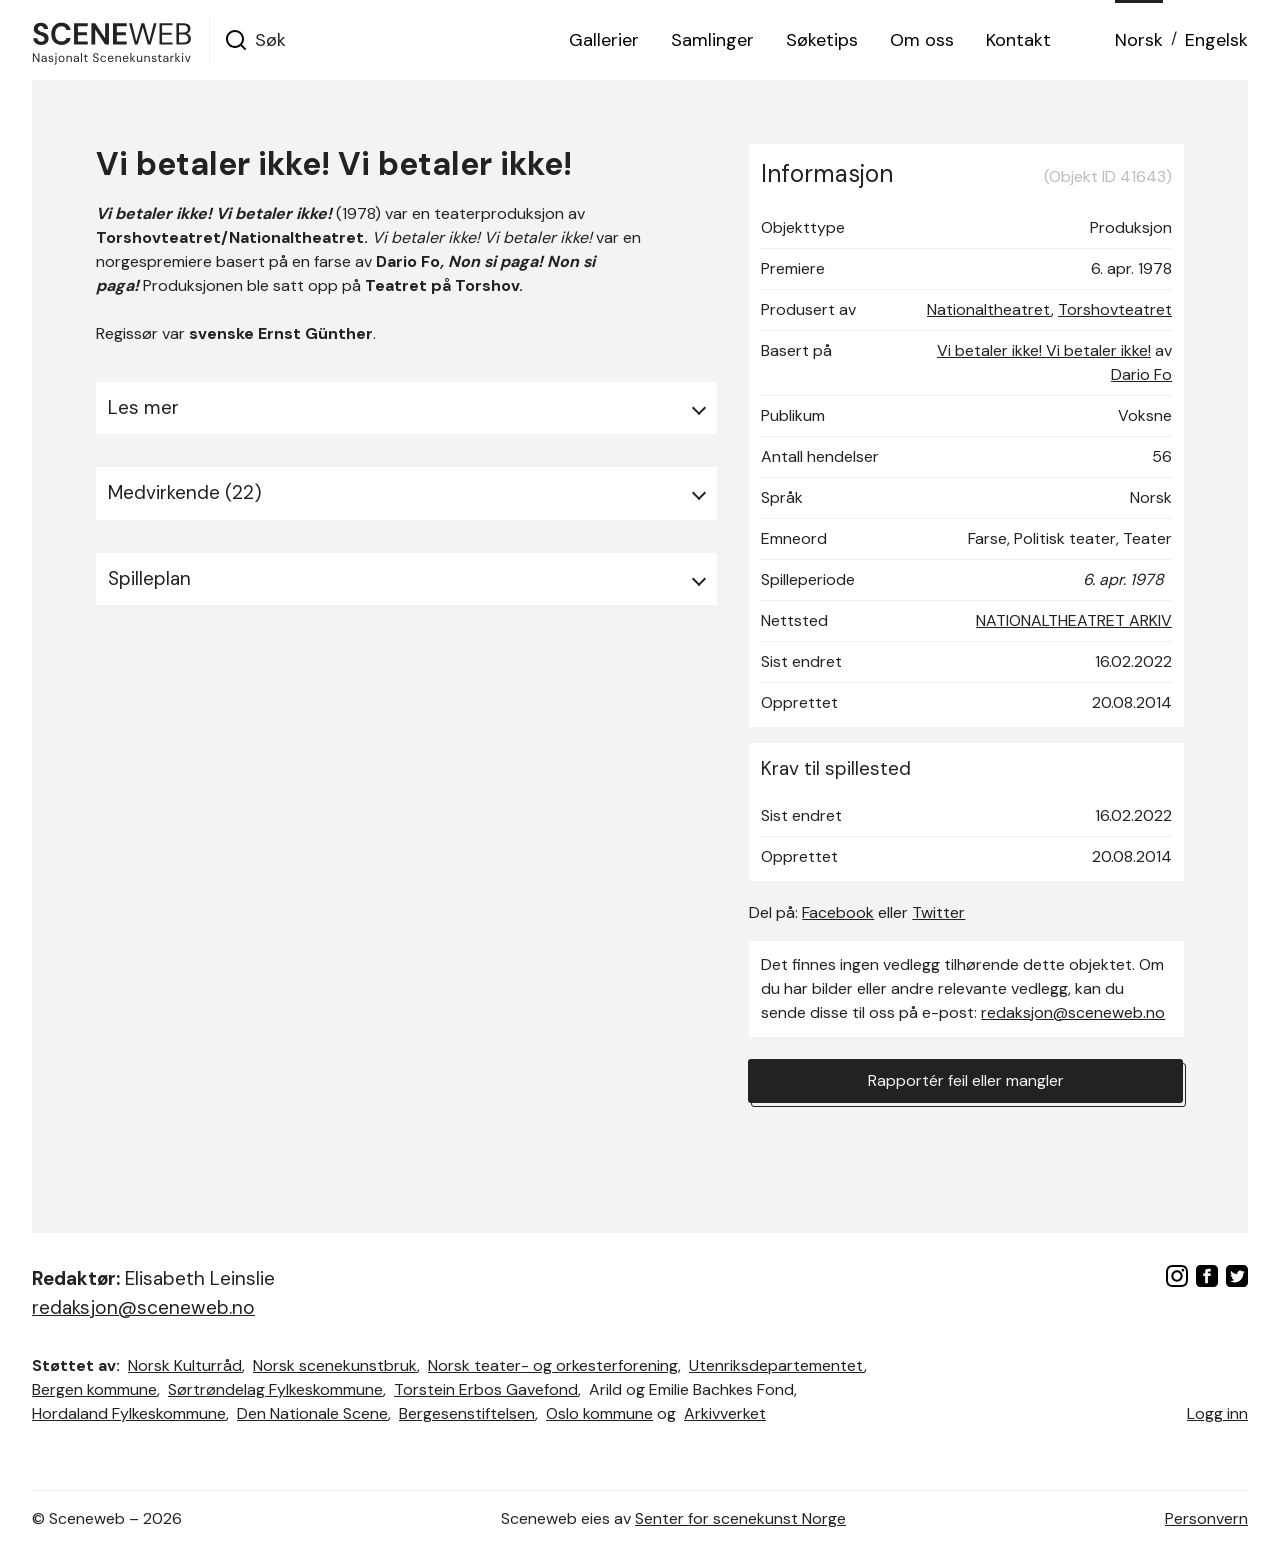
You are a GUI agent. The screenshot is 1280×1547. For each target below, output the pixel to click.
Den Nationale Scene (312, 1413)
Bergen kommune (94, 1389)
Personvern (1206, 1518)
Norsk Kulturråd (185, 1365)
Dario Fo (1141, 374)
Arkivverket (725, 1413)
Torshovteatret (1115, 309)
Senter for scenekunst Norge (740, 1518)
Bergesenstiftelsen (467, 1413)
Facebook (838, 912)
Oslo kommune (599, 1413)
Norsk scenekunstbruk (335, 1365)
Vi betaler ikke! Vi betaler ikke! (1044, 350)
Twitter (938, 912)
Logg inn (1217, 1413)
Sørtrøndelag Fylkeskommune (275, 1389)
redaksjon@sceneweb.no (1073, 1012)
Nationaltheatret (989, 309)
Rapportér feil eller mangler (966, 1080)
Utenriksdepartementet (776, 1365)
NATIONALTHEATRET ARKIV (1074, 620)
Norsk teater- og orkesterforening (553, 1365)
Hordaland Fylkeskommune (129, 1413)
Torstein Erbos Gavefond (486, 1389)
